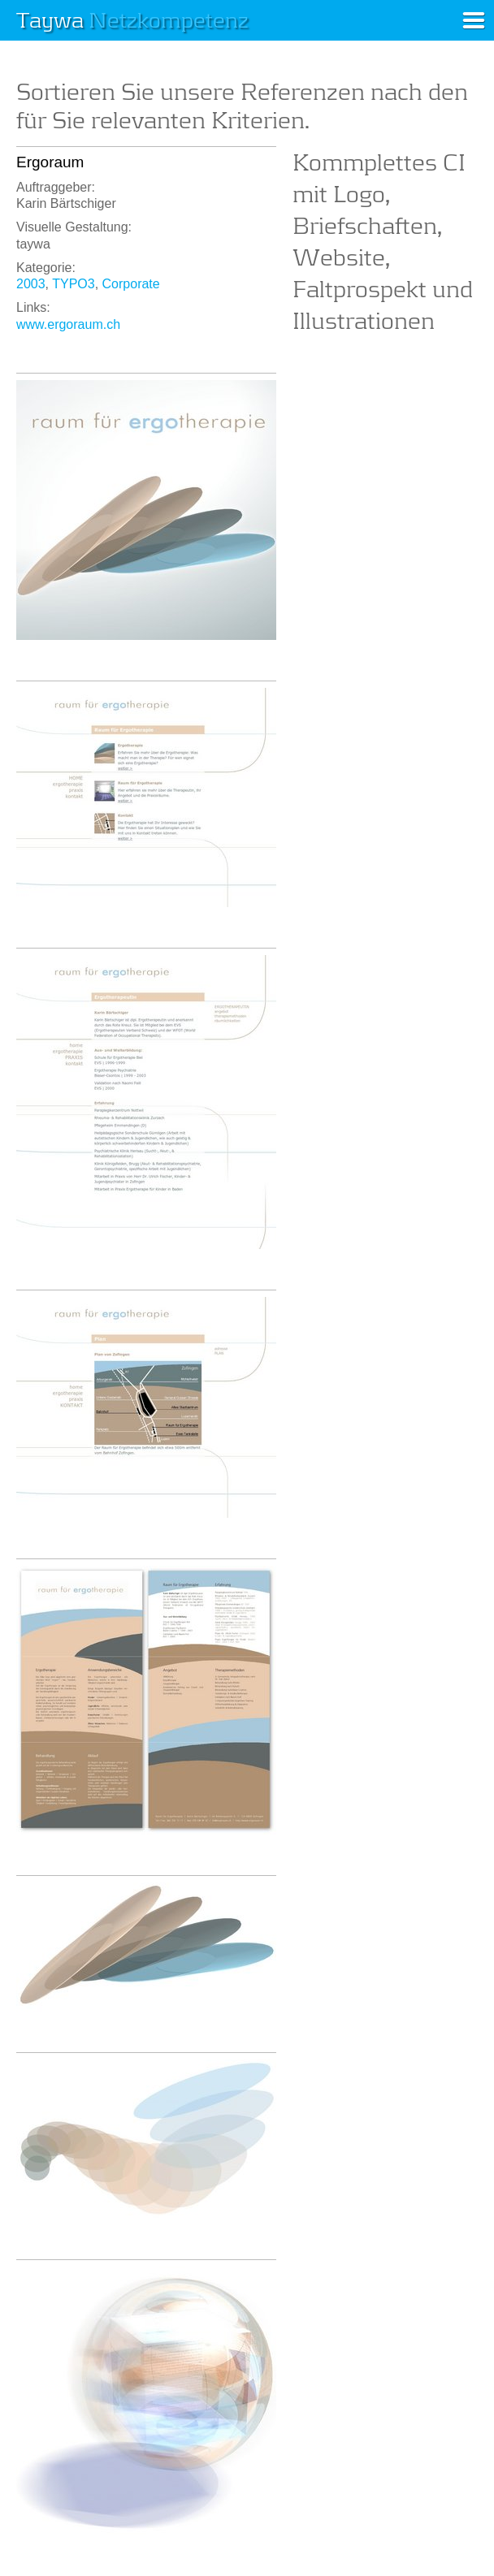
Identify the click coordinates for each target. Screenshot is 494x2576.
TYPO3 (73, 284)
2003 (31, 284)
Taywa (132, 19)
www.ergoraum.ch (68, 324)
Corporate (131, 284)
